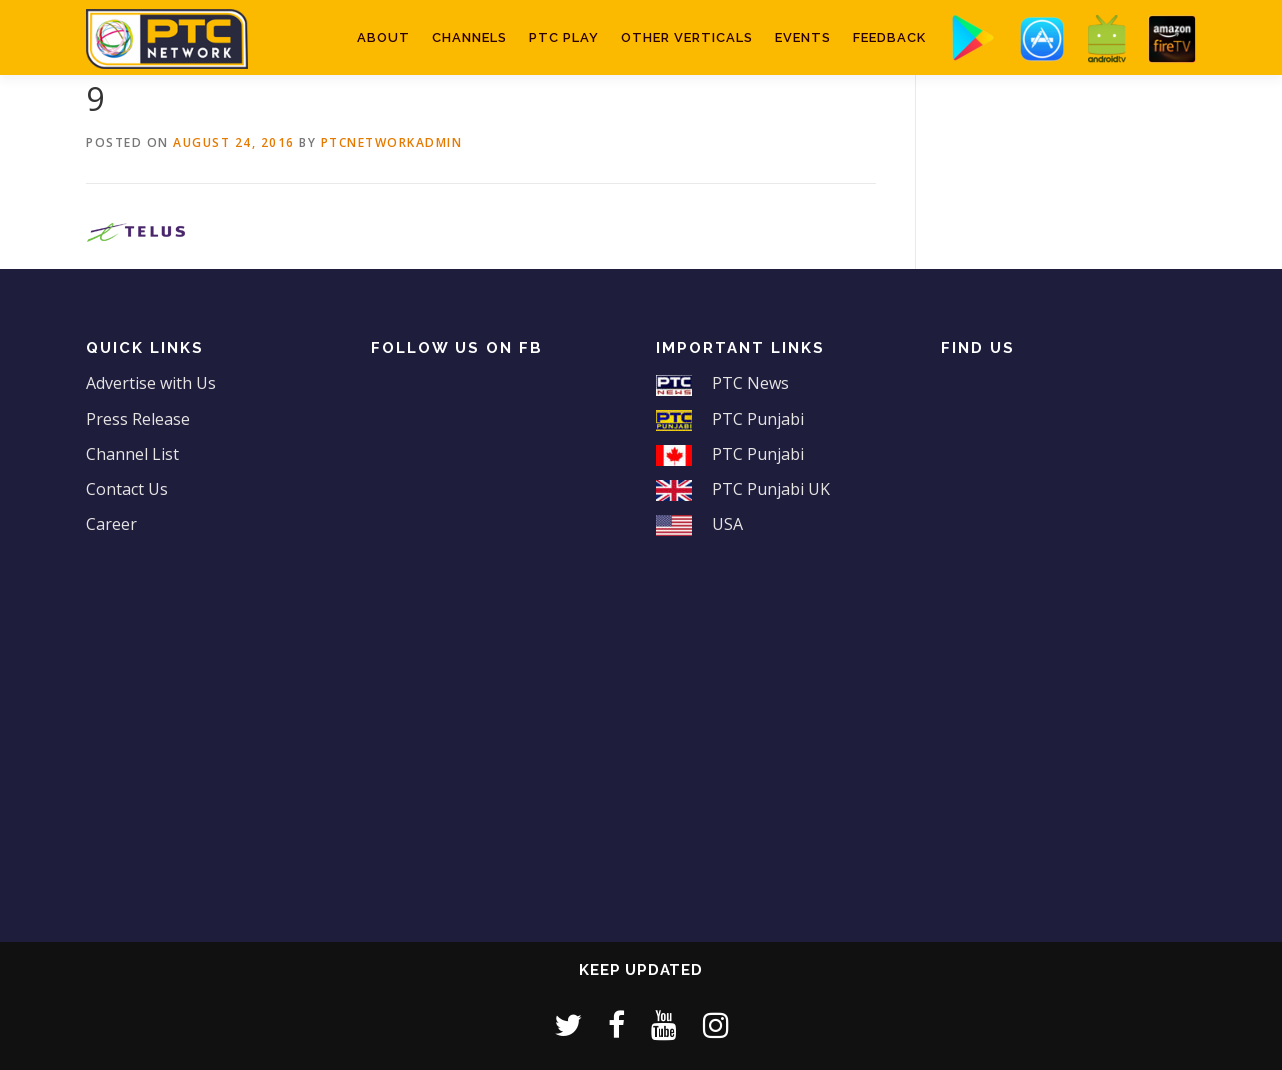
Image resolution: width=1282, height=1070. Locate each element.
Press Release (138, 419)
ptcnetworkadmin (392, 142)
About (383, 37)
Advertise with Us (151, 383)
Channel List (132, 454)
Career (111, 524)
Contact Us (127, 489)
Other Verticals (687, 37)
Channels (469, 37)
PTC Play (564, 37)
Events (803, 37)
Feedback (889, 37)
